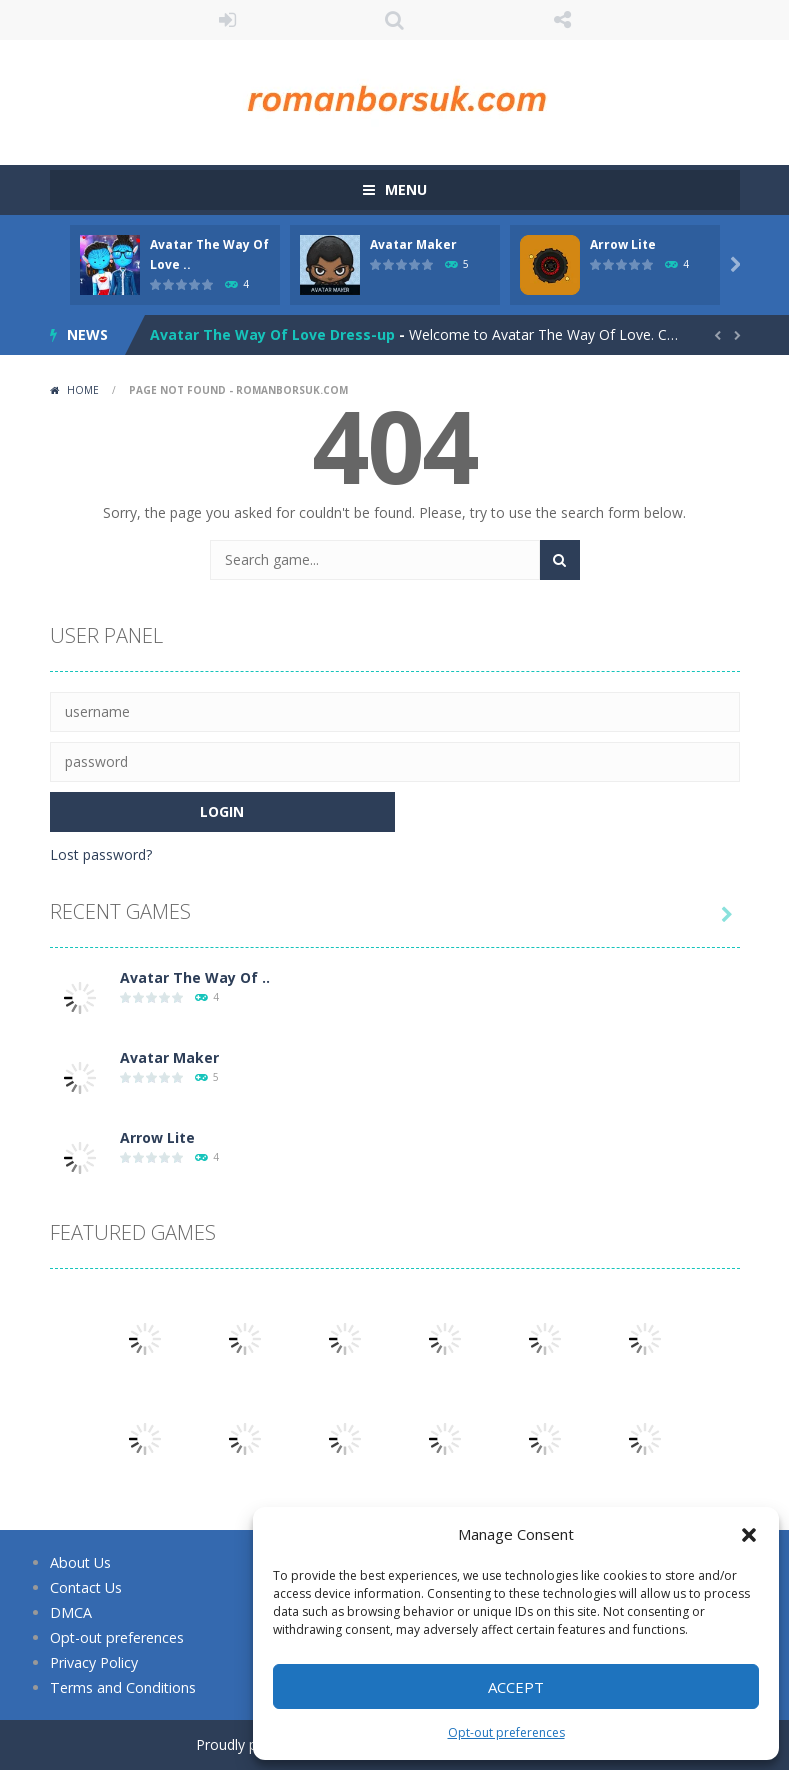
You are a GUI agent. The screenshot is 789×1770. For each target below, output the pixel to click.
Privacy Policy (94, 1662)
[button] (749, 1535)
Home (83, 390)
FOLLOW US (562, 20)
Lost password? (101, 854)
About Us (80, 1562)
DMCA (71, 1612)
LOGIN (227, 20)
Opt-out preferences (506, 1732)
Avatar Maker (413, 244)
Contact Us (86, 1587)
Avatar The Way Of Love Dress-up (272, 334)
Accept (516, 1687)
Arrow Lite (623, 244)
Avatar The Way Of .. (195, 977)
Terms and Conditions (121, 1687)
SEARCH (395, 20)
